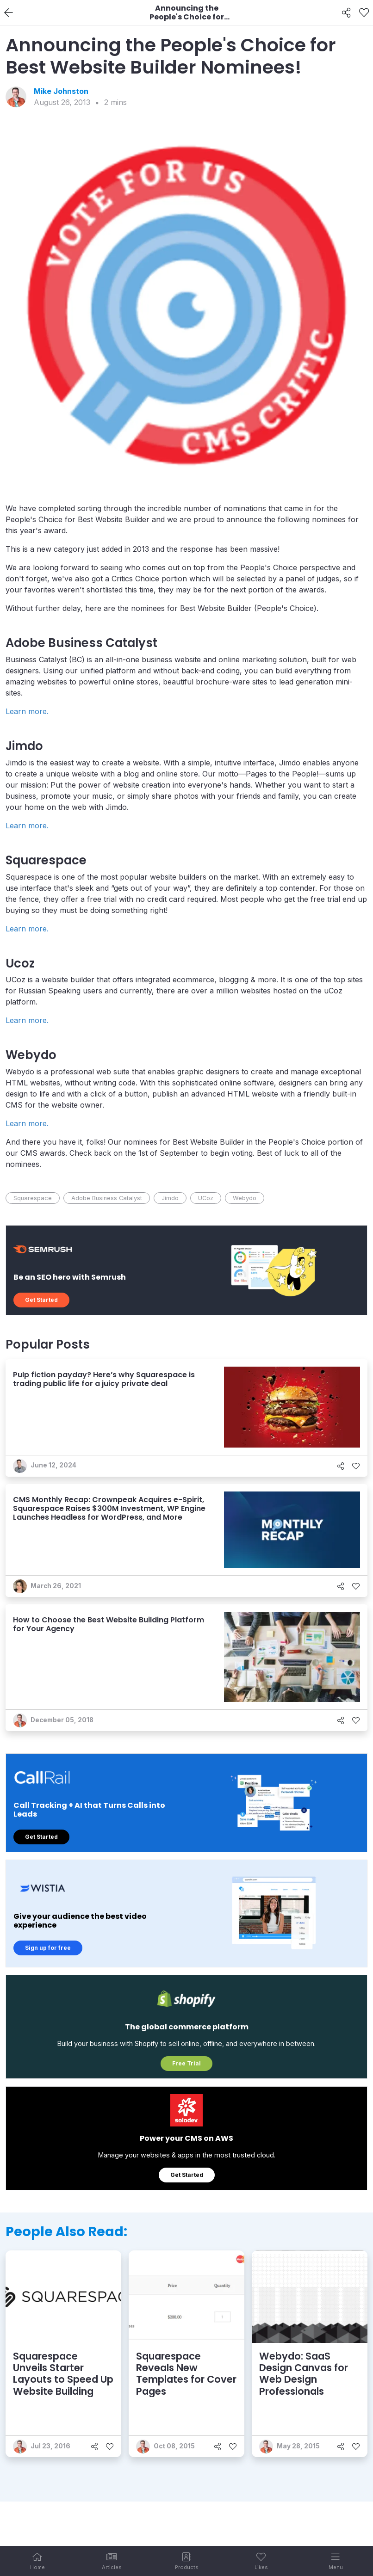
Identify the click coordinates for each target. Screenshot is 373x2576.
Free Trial (186, 2063)
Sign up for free (48, 1947)
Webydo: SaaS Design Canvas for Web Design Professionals (303, 2373)
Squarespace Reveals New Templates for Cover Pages (186, 2373)
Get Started (41, 1299)
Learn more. (27, 711)
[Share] (346, 13)
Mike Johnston (61, 91)
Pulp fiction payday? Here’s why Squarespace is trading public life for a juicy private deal (104, 1379)
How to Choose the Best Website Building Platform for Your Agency (108, 1624)
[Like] (364, 13)
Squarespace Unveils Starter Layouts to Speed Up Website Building (63, 2373)
